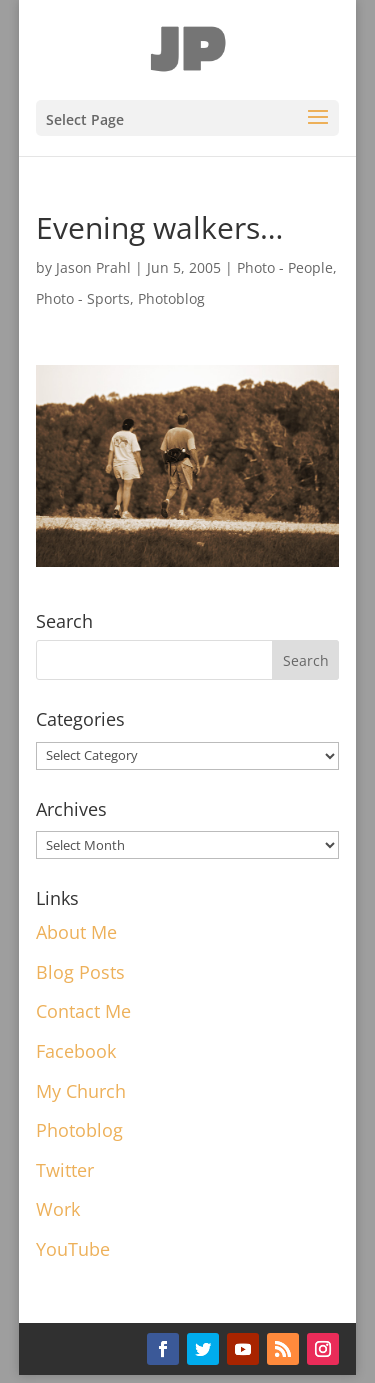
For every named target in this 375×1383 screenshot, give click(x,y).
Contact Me (83, 1011)
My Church (81, 1091)
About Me (76, 932)
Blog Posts (80, 972)
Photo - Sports (83, 298)
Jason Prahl (93, 267)
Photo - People (285, 267)
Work (58, 1209)
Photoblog (171, 298)
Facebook (76, 1051)
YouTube (73, 1249)
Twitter (65, 1170)
